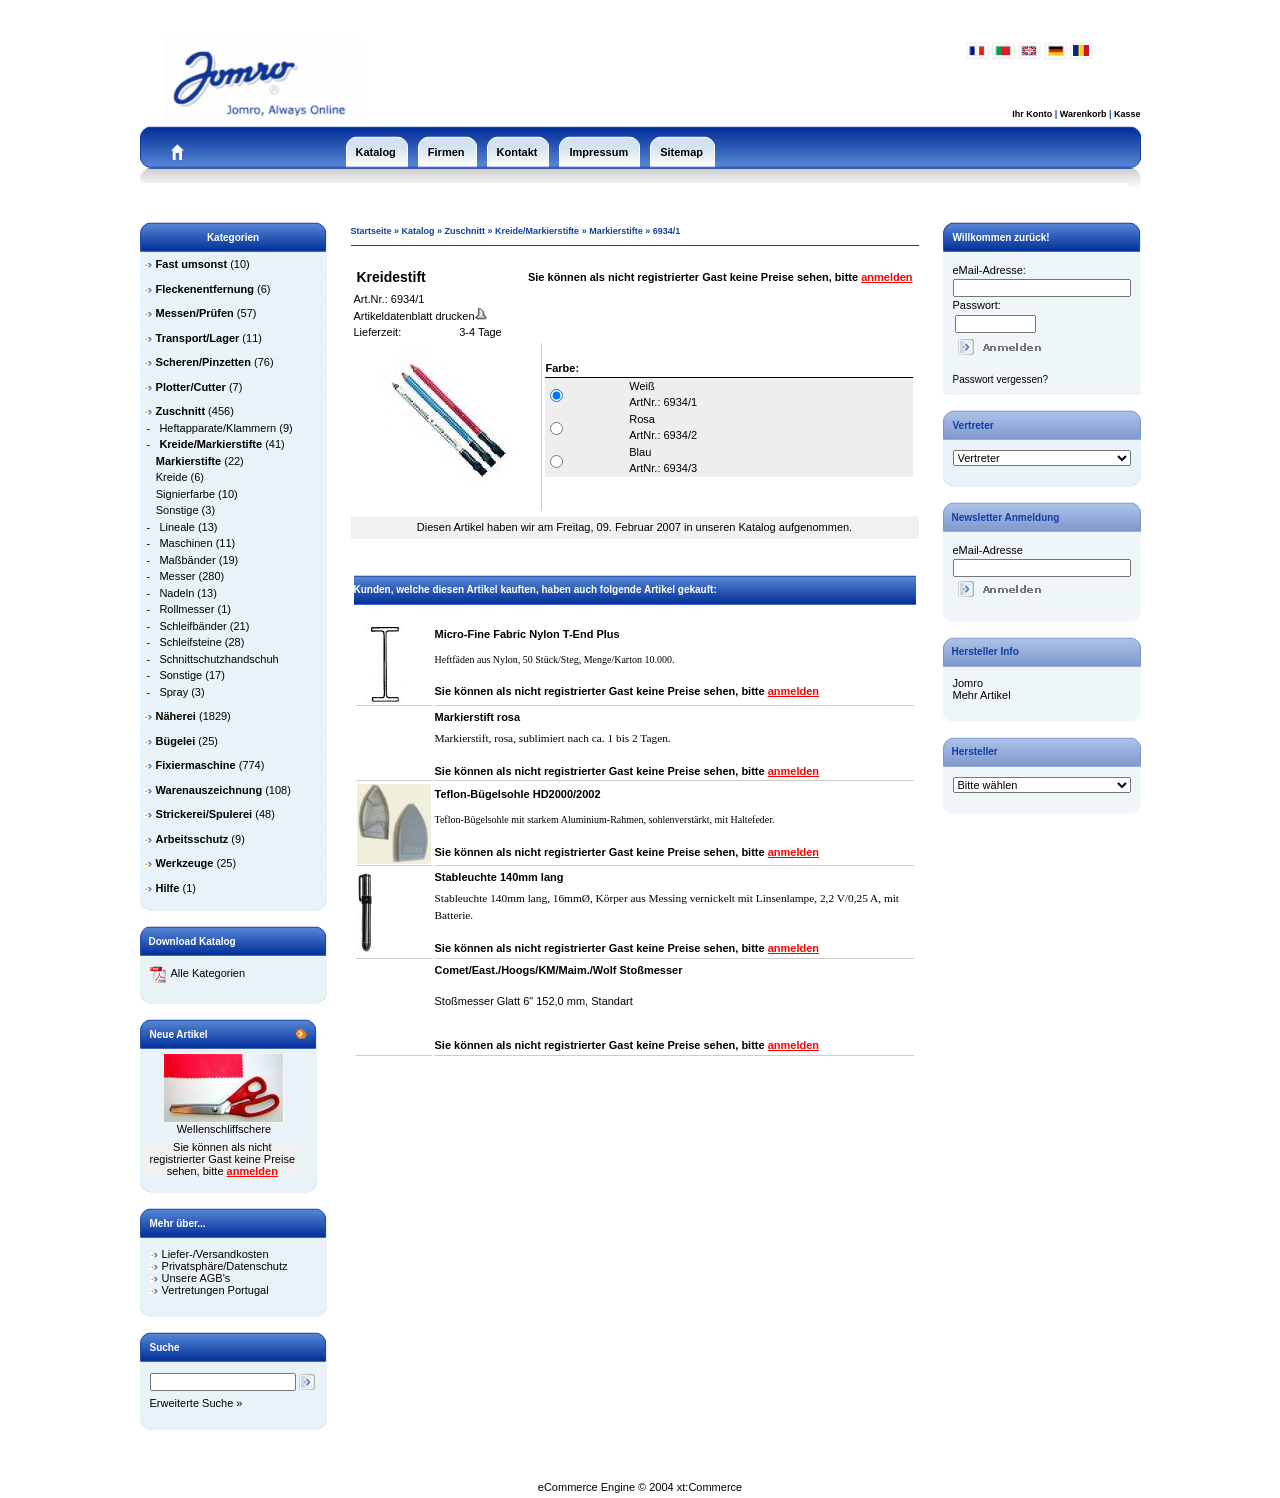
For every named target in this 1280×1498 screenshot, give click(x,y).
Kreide (172, 477)
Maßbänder (187, 560)
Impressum (598, 152)
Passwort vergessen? (1001, 379)
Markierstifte (616, 231)
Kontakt (517, 152)
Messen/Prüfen (195, 313)
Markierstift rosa (478, 717)
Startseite (371, 231)
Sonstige (177, 510)
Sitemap (681, 152)
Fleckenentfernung (205, 289)
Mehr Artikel (982, 695)
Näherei (176, 716)
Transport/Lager (198, 338)
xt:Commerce (709, 1487)
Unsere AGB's (196, 1278)
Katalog (376, 152)
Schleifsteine (190, 642)
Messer (177, 576)
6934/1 (667, 231)
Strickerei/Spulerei (204, 814)
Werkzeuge (185, 863)
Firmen (446, 152)
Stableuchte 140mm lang (499, 877)
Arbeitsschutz (192, 839)
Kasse (1127, 114)
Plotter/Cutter (191, 387)
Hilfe (168, 888)
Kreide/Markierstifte (537, 231)
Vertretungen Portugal (215, 1290)
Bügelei (176, 741)
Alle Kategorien (198, 973)
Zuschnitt (465, 231)
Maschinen (185, 543)
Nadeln (176, 593)
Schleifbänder (192, 626)
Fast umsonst (192, 264)
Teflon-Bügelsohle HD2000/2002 (518, 794)
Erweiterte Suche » (196, 1403)
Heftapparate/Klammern (217, 428)
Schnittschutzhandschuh (218, 659)
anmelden (252, 1171)
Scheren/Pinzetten (203, 362)
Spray (173, 692)
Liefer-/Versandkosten (215, 1254)
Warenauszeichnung (209, 790)
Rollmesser (186, 609)
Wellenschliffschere (224, 1129)
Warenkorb (1083, 114)
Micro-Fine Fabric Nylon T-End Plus (527, 634)
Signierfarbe (185, 494)
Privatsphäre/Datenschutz (225, 1266)
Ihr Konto (1032, 114)
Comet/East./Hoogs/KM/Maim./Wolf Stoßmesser (559, 970)
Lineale (176, 527)
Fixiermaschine (196, 765)
